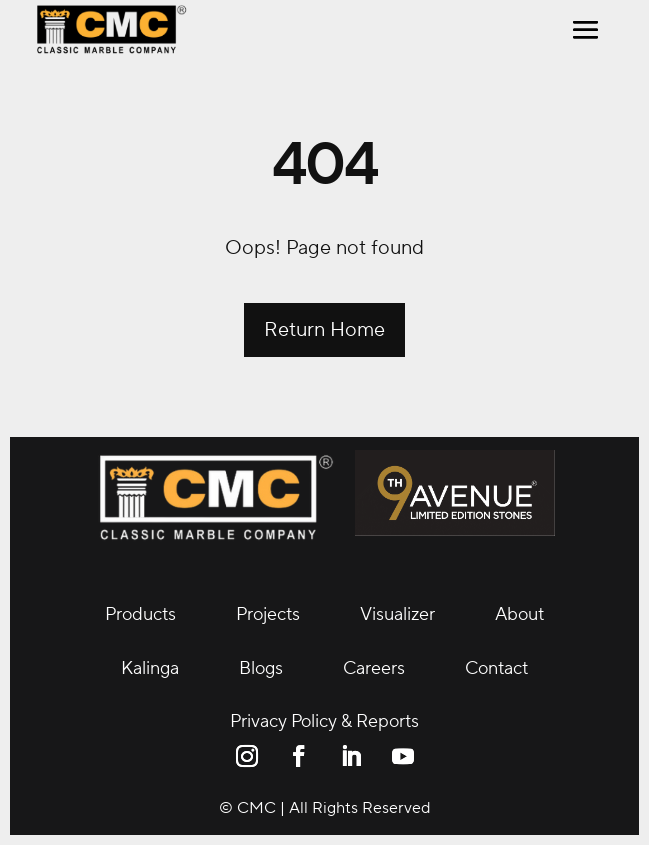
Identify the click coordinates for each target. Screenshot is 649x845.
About (519, 614)
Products (140, 614)
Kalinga (150, 668)
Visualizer (397, 614)
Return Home (324, 330)
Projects (268, 614)
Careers (374, 668)
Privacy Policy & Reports (324, 721)
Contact (496, 668)
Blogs (261, 668)
